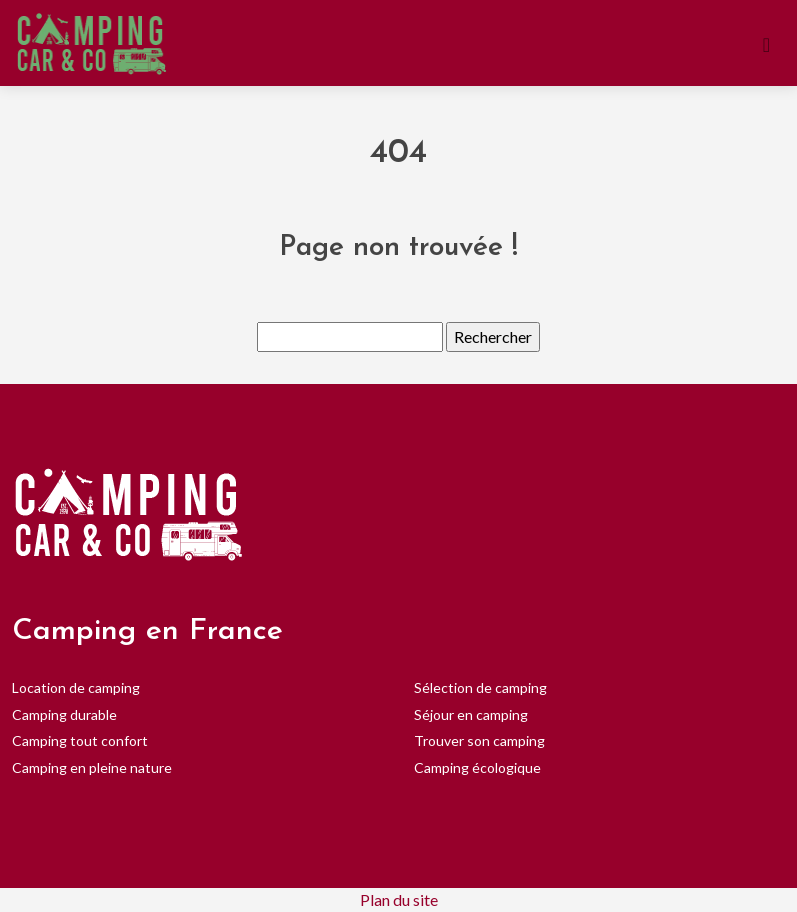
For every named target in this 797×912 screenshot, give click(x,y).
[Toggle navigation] (766, 43)
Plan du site (399, 899)
